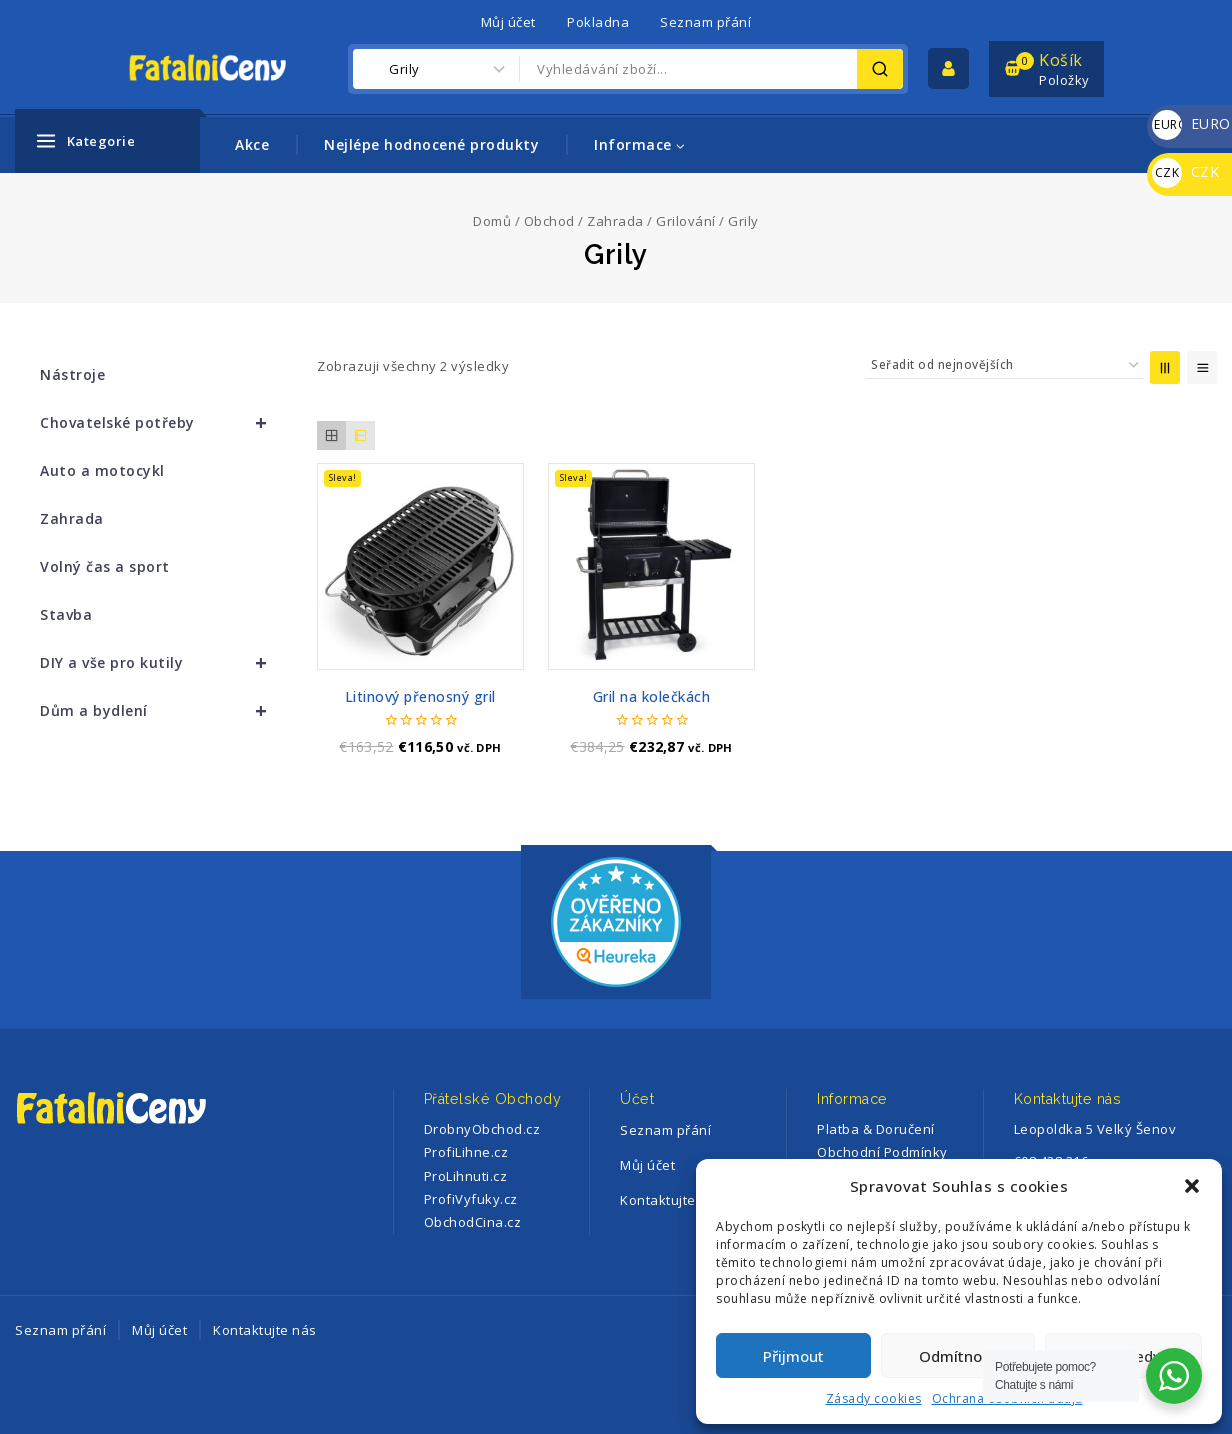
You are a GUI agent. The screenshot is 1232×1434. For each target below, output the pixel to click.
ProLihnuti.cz (466, 1176)
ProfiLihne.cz (466, 1152)
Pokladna (598, 22)
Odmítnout (958, 1356)
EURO (1191, 123)
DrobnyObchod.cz (482, 1129)
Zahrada (72, 518)
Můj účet (508, 22)
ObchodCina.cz (473, 1222)
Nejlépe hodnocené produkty (431, 144)
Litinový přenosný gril (420, 696)
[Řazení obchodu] (1004, 365)
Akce (252, 144)
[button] (1192, 1186)
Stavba (66, 614)
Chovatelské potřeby (162, 423)
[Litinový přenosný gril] (420, 566)
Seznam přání (705, 22)
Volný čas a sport (105, 566)
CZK (1185, 171)
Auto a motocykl (102, 470)
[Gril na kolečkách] (651, 566)
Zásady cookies (874, 1398)
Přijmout (793, 1356)
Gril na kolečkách (652, 696)
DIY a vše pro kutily (162, 663)
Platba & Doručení (876, 1129)
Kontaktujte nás (265, 1330)
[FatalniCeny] (228, 68)
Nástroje (72, 374)
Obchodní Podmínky (882, 1152)
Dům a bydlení (162, 711)
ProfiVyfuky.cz (471, 1199)
